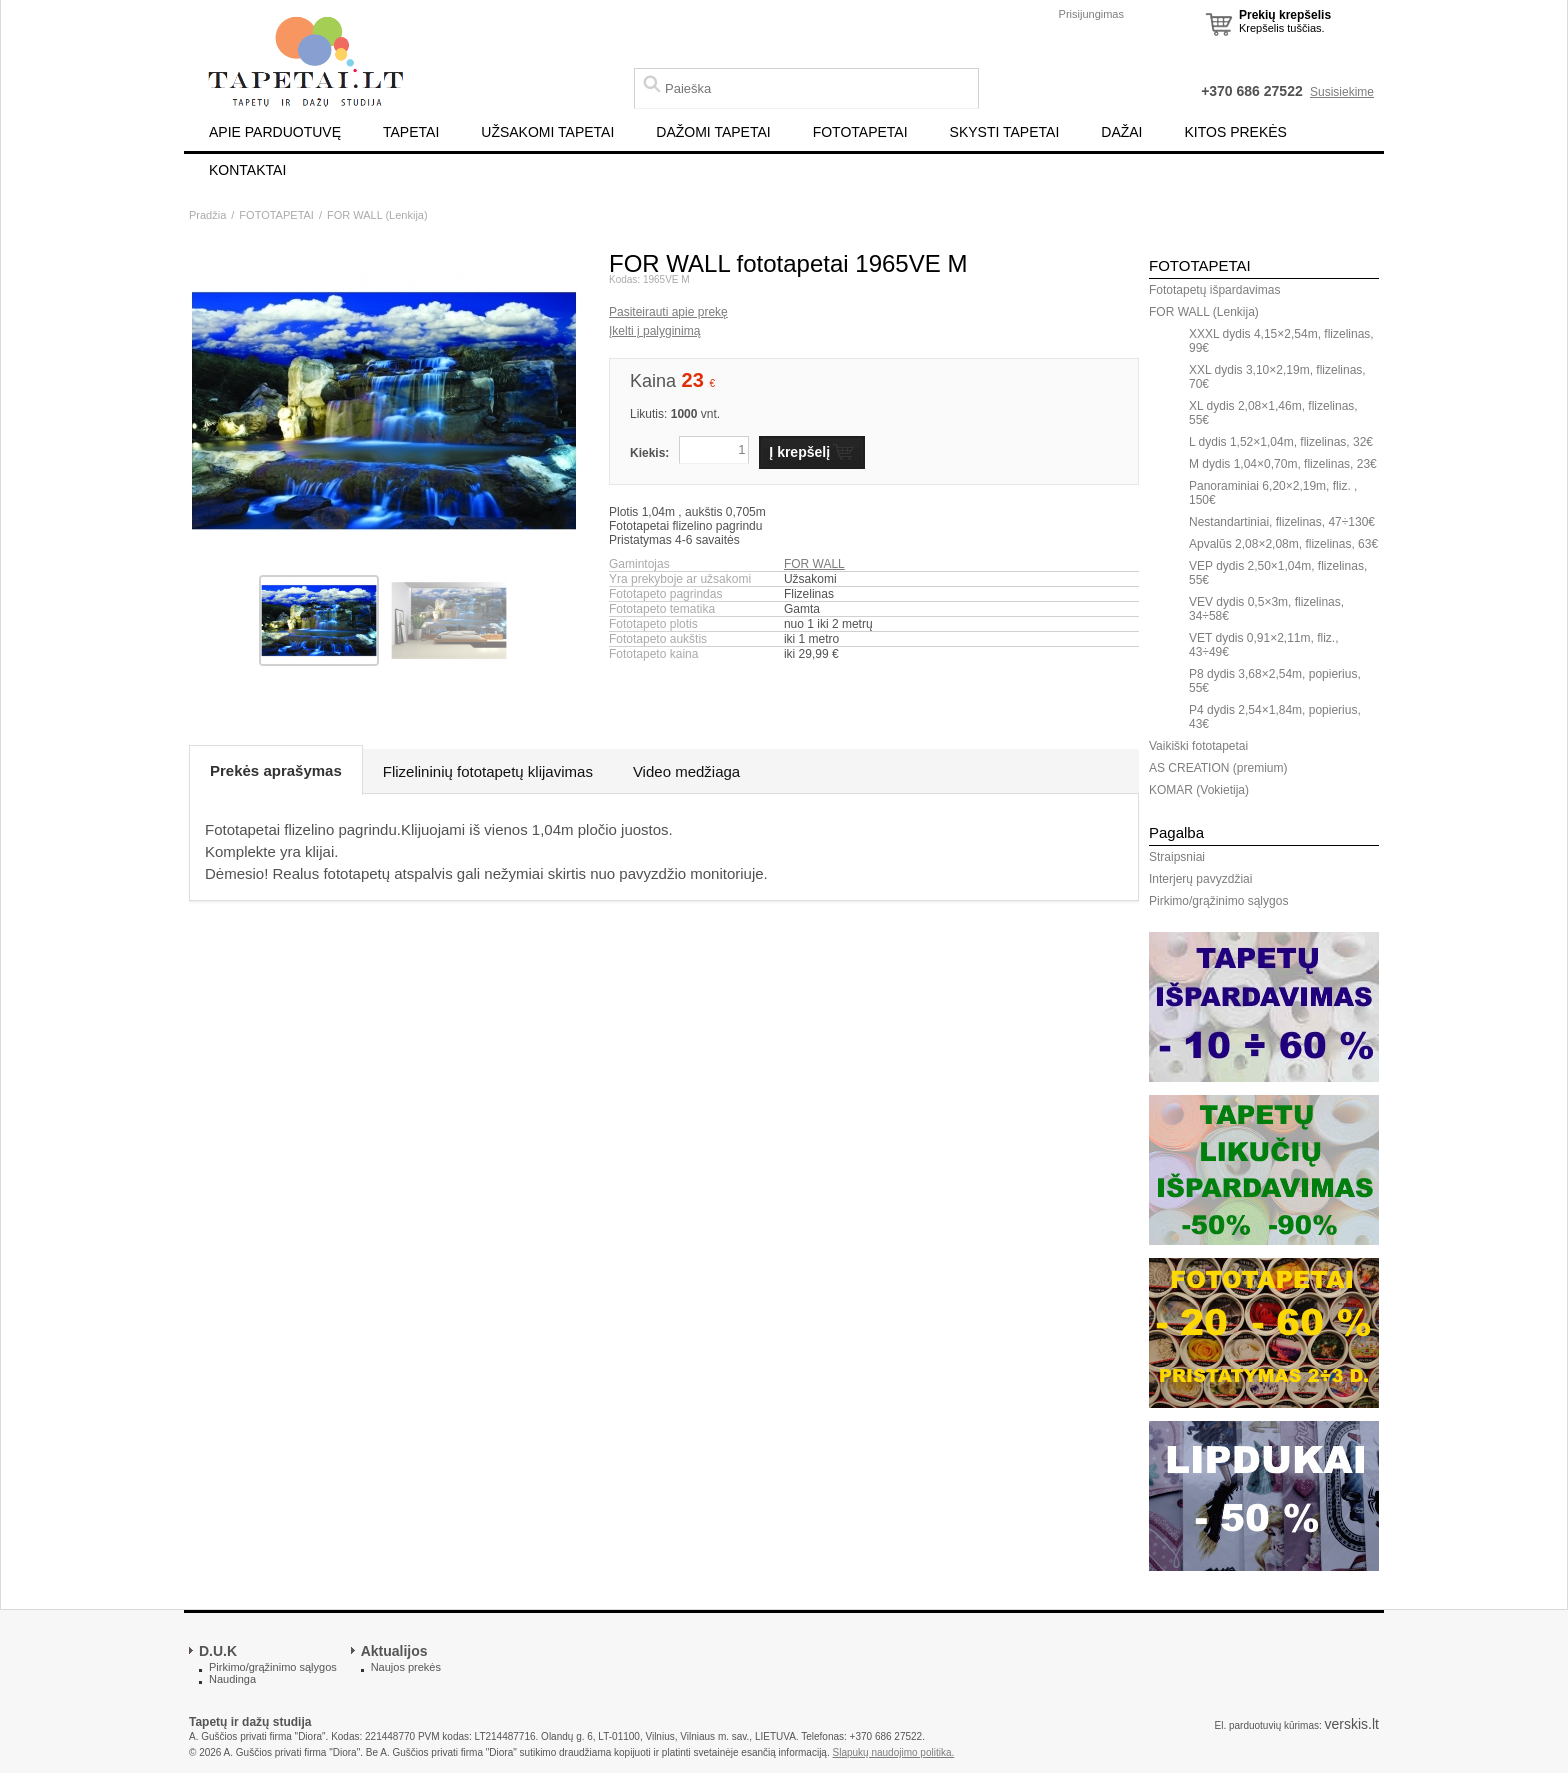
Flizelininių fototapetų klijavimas (488, 771)
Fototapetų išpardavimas (1214, 290)
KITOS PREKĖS (1236, 132)
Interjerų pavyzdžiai (1200, 879)
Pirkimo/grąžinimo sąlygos (1218, 901)
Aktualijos (394, 1651)
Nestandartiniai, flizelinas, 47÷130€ (1282, 522)
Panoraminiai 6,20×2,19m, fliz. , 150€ (1273, 493)
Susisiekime (1342, 92)
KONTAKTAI (247, 170)
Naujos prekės (406, 1667)
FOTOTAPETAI (860, 132)
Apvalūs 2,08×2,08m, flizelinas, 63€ (1283, 544)
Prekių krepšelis (1285, 15)
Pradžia (207, 215)
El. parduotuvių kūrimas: (1267, 1725)
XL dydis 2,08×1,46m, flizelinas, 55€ (1273, 413)
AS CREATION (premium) (1218, 768)
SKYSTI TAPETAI (1005, 132)
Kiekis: (649, 453)
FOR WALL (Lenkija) (377, 215)
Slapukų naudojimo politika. (894, 1752)
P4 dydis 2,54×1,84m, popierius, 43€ (1275, 717)
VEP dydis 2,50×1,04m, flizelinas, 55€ (1278, 573)
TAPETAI (411, 132)
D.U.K (218, 1651)
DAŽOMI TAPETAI (713, 132)
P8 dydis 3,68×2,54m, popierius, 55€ (1275, 681)
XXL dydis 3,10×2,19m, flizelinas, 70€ (1277, 377)
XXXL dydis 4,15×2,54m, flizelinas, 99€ (1281, 341)
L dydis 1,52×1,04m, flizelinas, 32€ (1281, 442)
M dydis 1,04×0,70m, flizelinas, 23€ (1283, 464)
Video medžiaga (686, 771)
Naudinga (232, 1679)
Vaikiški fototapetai (1198, 746)
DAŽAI (1121, 132)
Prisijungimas (1091, 14)
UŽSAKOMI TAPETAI (547, 132)
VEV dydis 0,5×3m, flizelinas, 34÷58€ (1266, 609)
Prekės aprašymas (276, 770)
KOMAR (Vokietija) (1199, 790)
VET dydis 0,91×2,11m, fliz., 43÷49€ (1264, 645)
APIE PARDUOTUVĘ (275, 132)
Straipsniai (1177, 857)
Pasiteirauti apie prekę (668, 312)
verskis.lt (1352, 1724)
